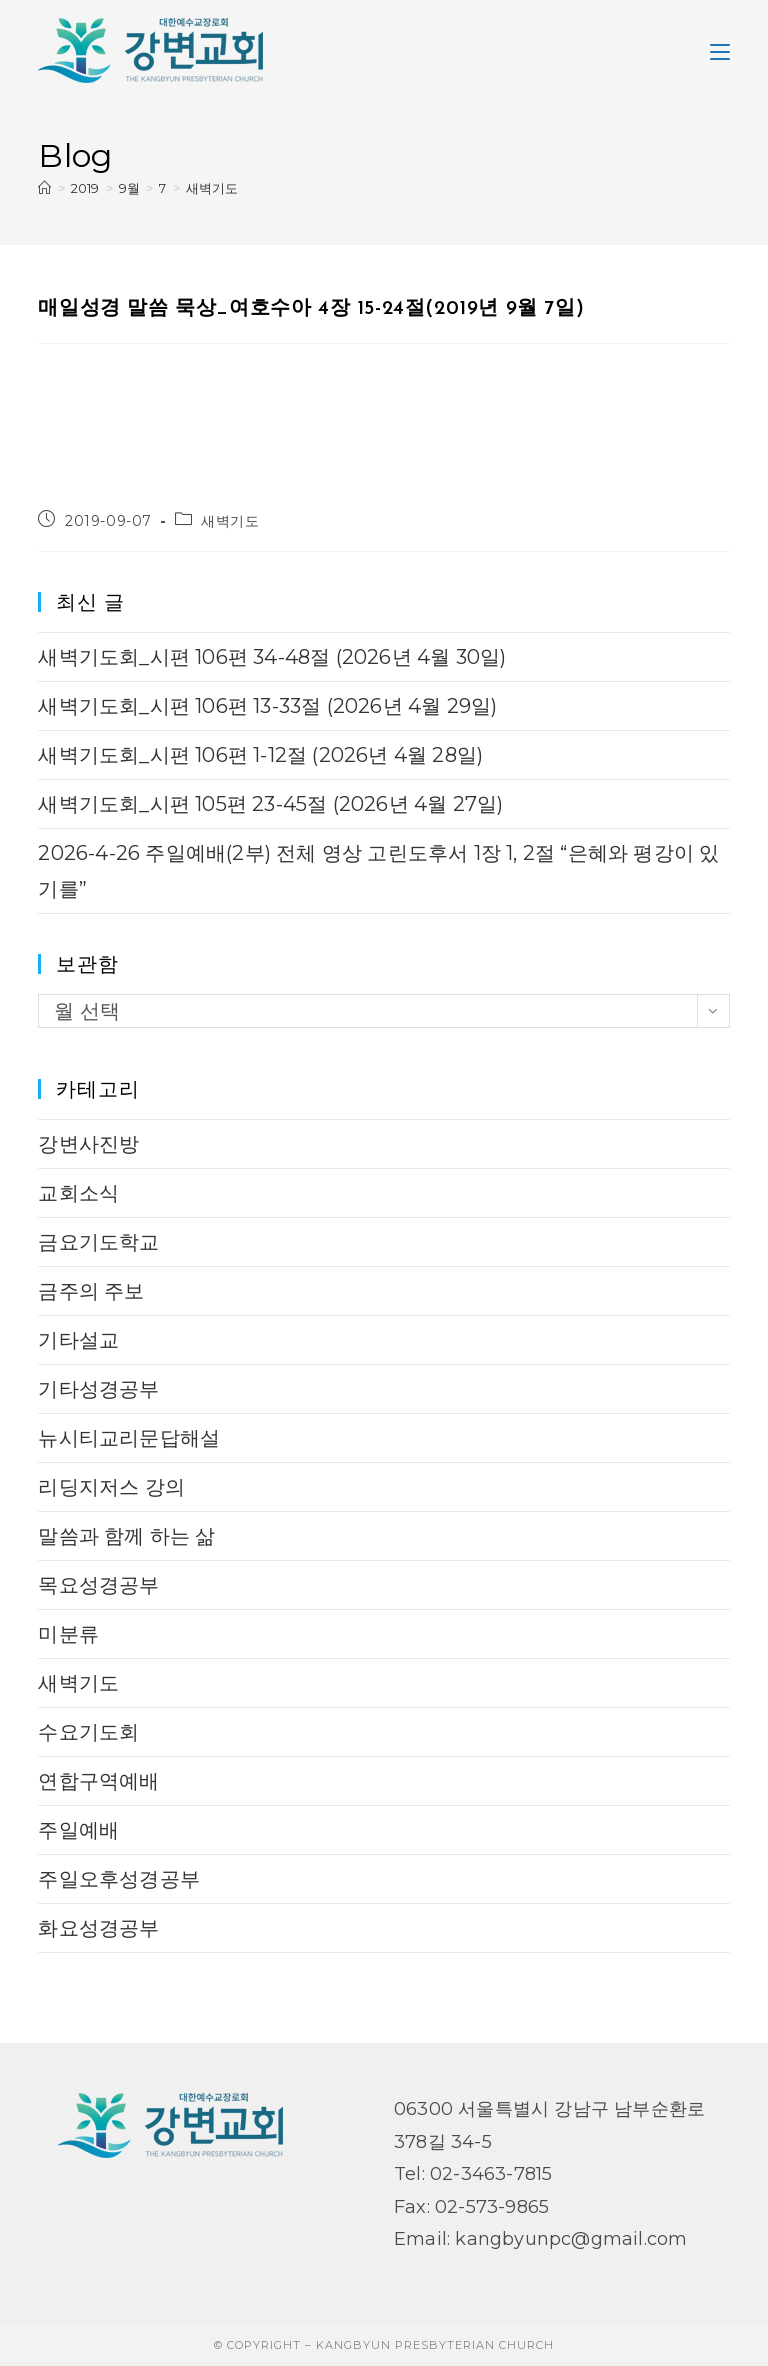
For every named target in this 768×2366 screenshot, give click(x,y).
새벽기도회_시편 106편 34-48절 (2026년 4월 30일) (272, 657)
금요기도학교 (98, 1242)
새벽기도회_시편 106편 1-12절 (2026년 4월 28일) (260, 755)
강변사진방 (88, 1144)
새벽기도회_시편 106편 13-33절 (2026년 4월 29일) (267, 706)
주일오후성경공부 (119, 1879)
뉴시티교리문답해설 (129, 1438)
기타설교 (78, 1340)
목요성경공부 (98, 1585)
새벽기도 (212, 188)
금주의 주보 (91, 1291)
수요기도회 (88, 1732)
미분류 (68, 1634)
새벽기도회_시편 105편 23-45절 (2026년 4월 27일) (270, 804)
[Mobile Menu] (720, 50)
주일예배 (78, 1830)
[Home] (44, 188)
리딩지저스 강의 (111, 1487)
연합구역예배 (98, 1781)
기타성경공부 (98, 1389)
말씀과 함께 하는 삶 (126, 1536)
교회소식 (78, 1193)
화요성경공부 (98, 1928)
